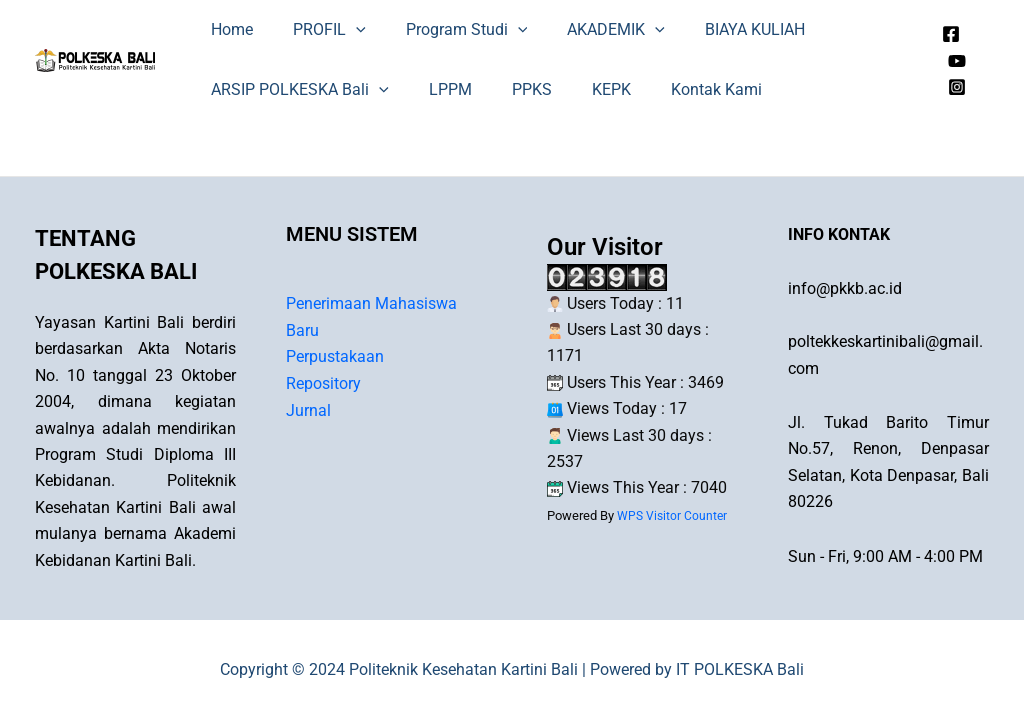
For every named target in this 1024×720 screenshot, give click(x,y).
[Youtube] (954, 61)
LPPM (438, 89)
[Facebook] (948, 34)
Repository (323, 382)
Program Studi (447, 30)
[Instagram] (954, 87)
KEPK (583, 89)
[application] (344, 30)
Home (228, 29)
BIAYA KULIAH (719, 29)
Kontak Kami (680, 89)
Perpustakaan (335, 356)
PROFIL (317, 30)
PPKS (512, 89)
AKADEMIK (588, 30)
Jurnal (308, 409)
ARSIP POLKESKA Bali (296, 90)
